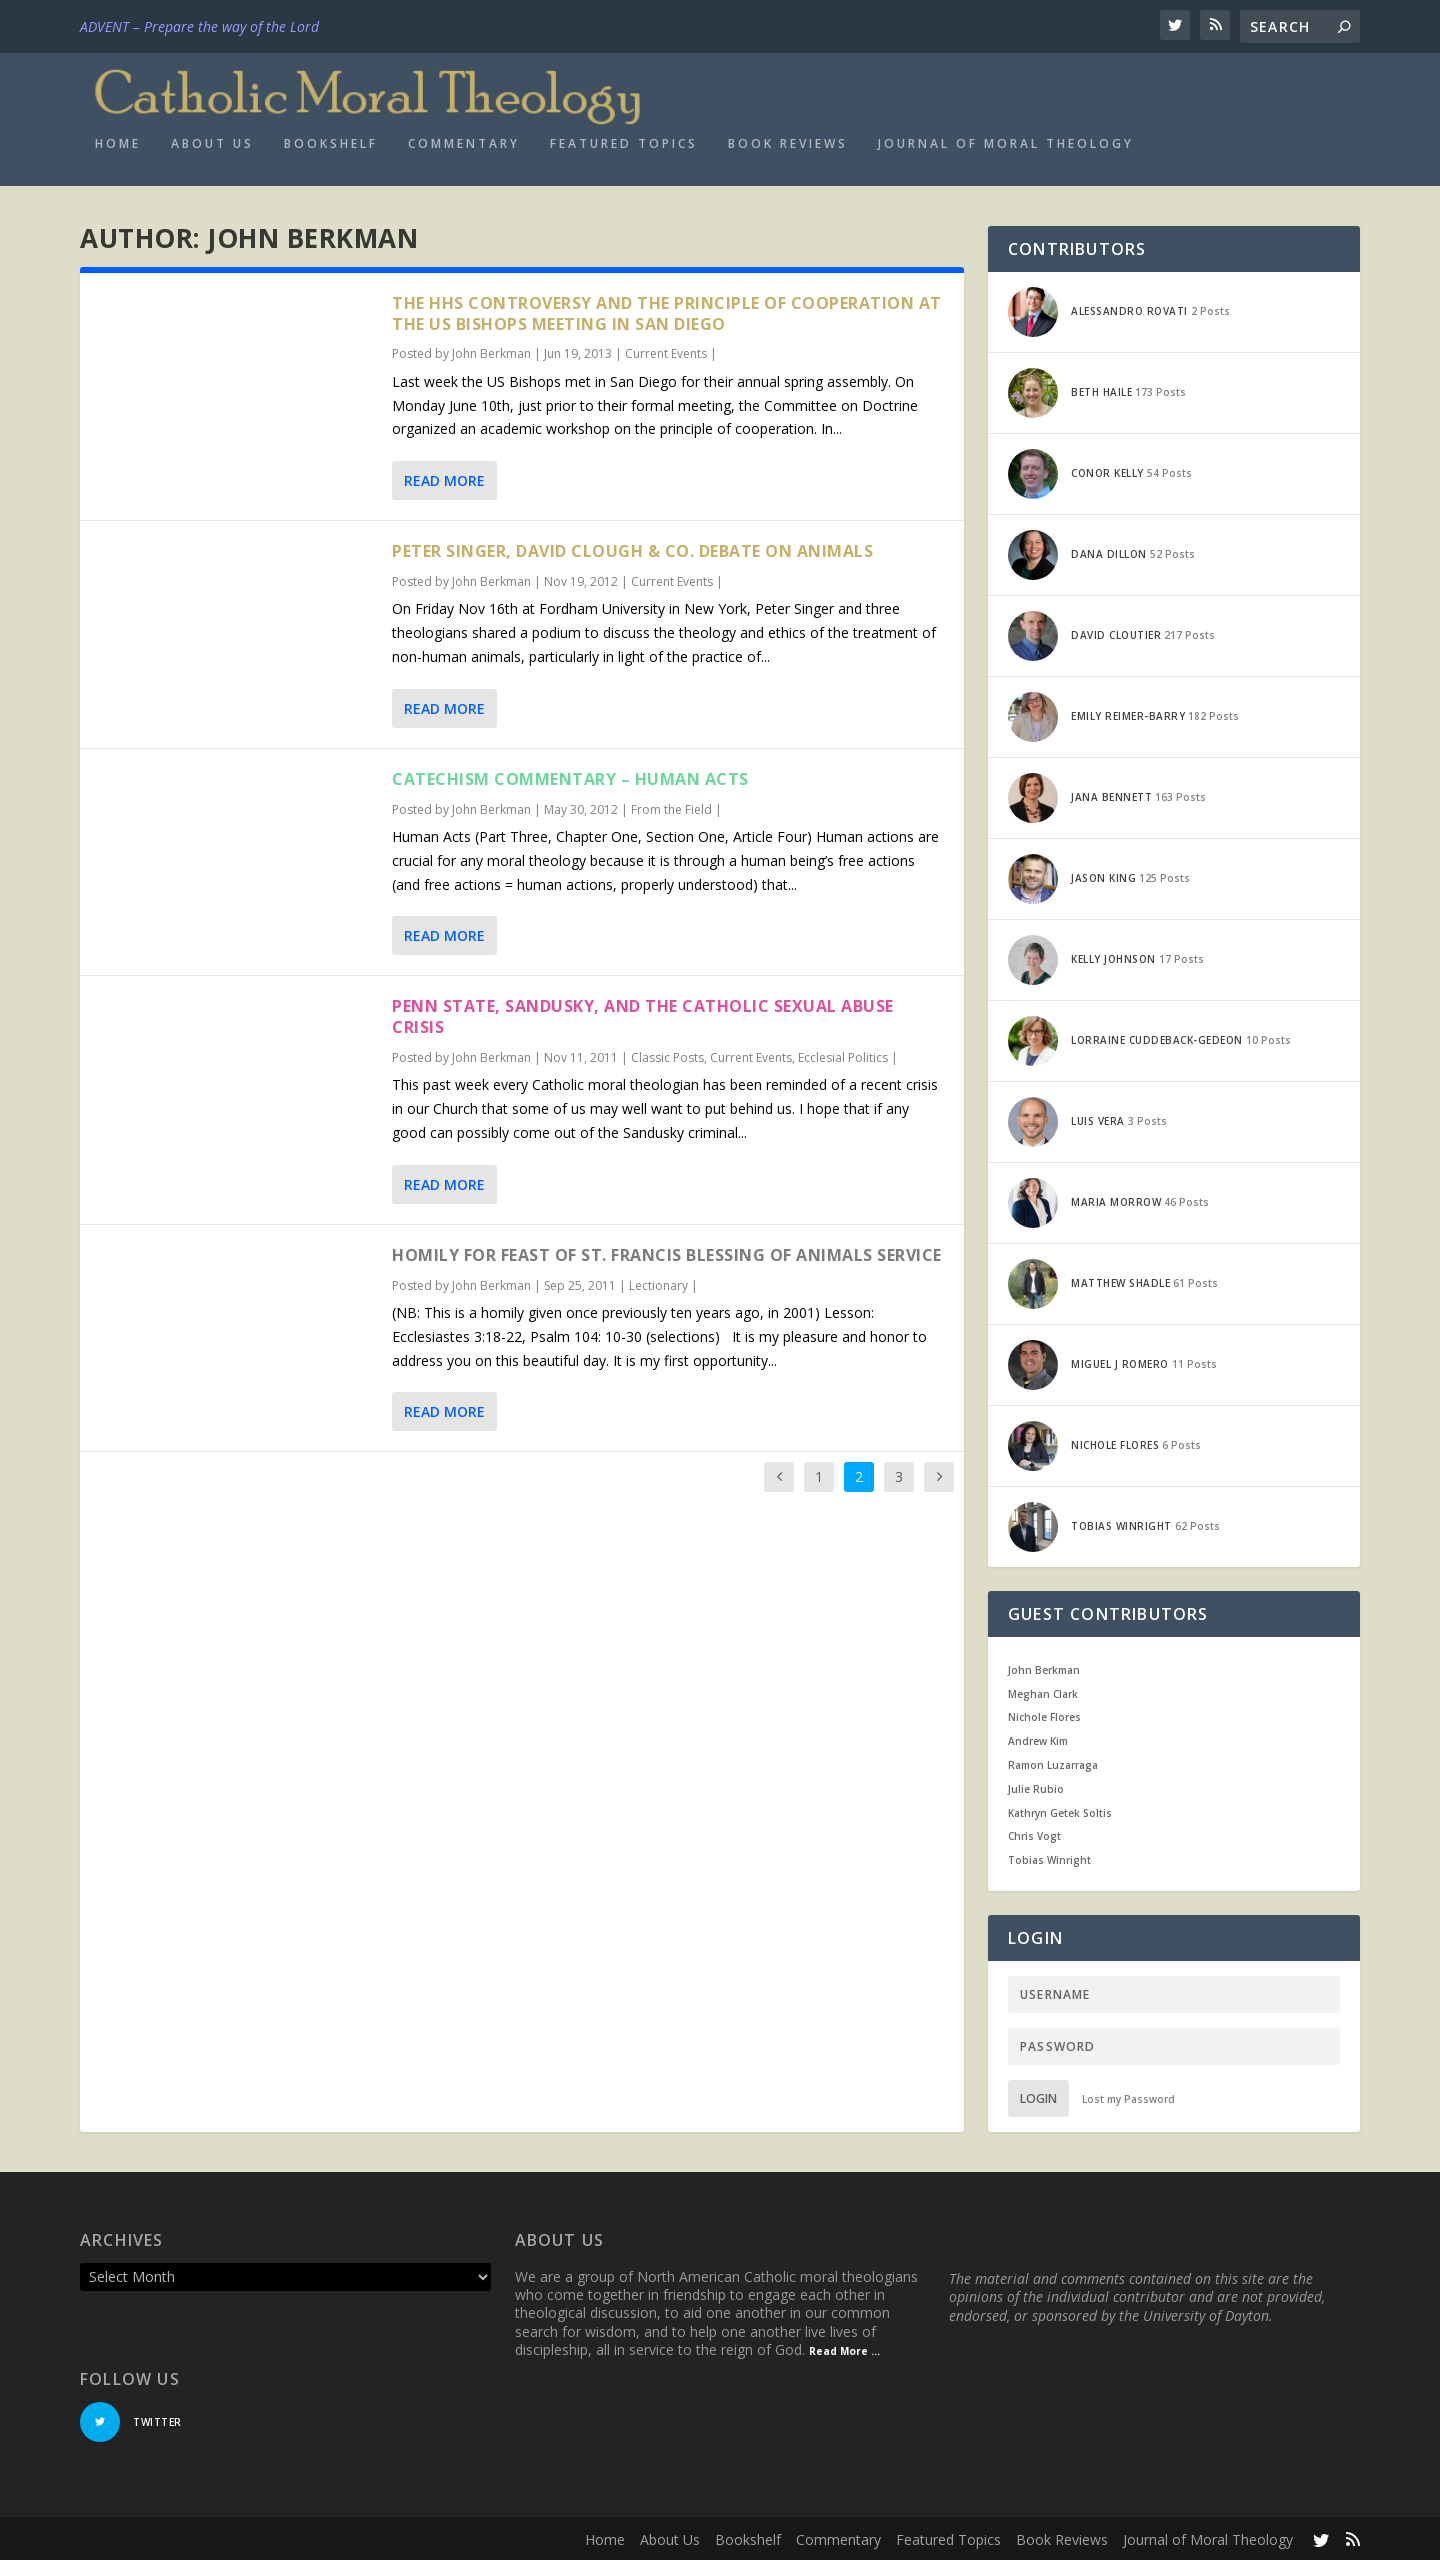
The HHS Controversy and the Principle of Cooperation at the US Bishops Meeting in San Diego (667, 310)
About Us (212, 141)
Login (1038, 2095)
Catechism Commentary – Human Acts (570, 776)
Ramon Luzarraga (1053, 1762)
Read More (444, 477)
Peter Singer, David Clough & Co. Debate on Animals (632, 548)
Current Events (666, 351)
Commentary (464, 141)
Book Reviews (788, 141)
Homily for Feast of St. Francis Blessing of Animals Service (667, 1252)
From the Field (671, 806)
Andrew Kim (1038, 1738)
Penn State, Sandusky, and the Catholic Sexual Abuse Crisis (643, 1014)
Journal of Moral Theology (1006, 141)
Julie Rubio (1036, 1786)
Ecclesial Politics (843, 1054)
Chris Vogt (1034, 1834)
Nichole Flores (1044, 1715)
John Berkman (491, 351)
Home (118, 141)
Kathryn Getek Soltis (1060, 1810)
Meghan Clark (1043, 1691)
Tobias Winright (1049, 1857)
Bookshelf (331, 141)
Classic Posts (667, 1054)
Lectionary (658, 1282)
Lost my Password (1128, 2096)
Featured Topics (624, 141)
